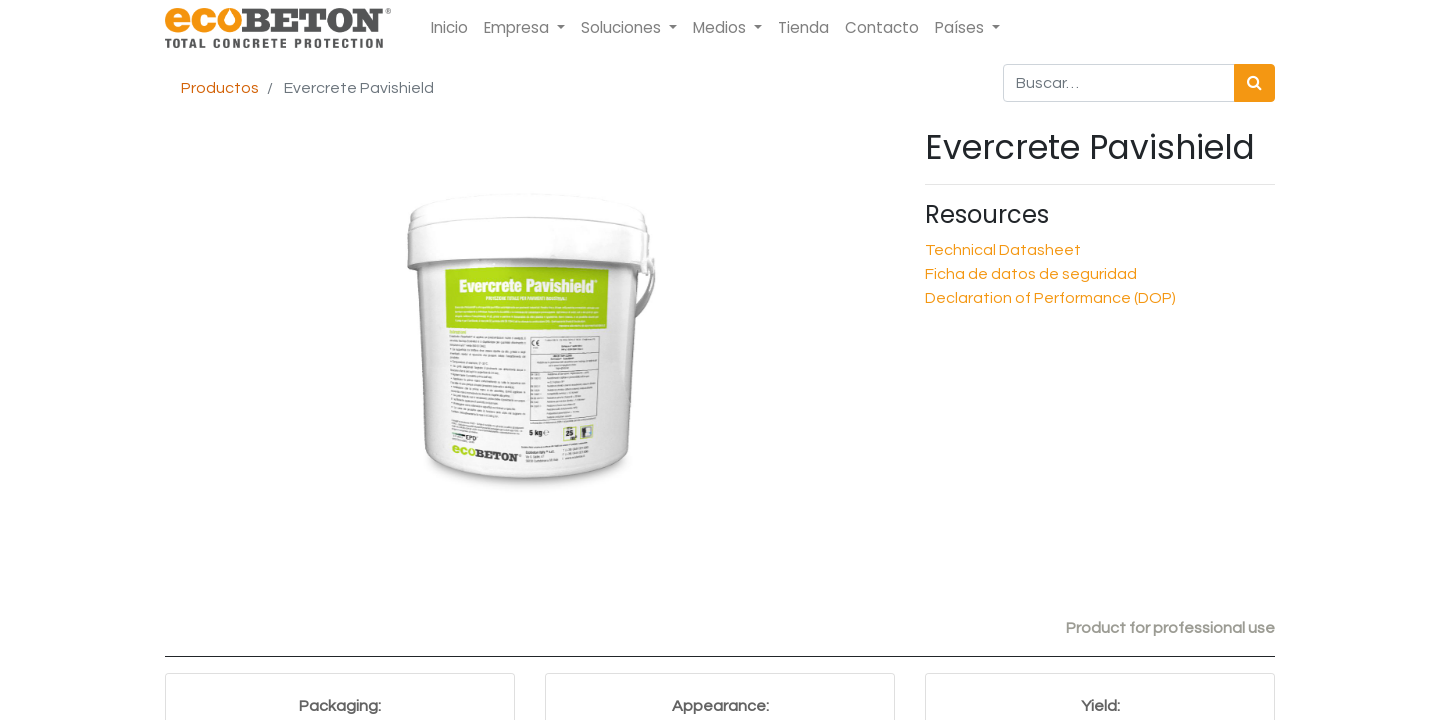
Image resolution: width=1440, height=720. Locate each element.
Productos (220, 88)
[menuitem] (449, 28)
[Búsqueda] (1254, 83)
